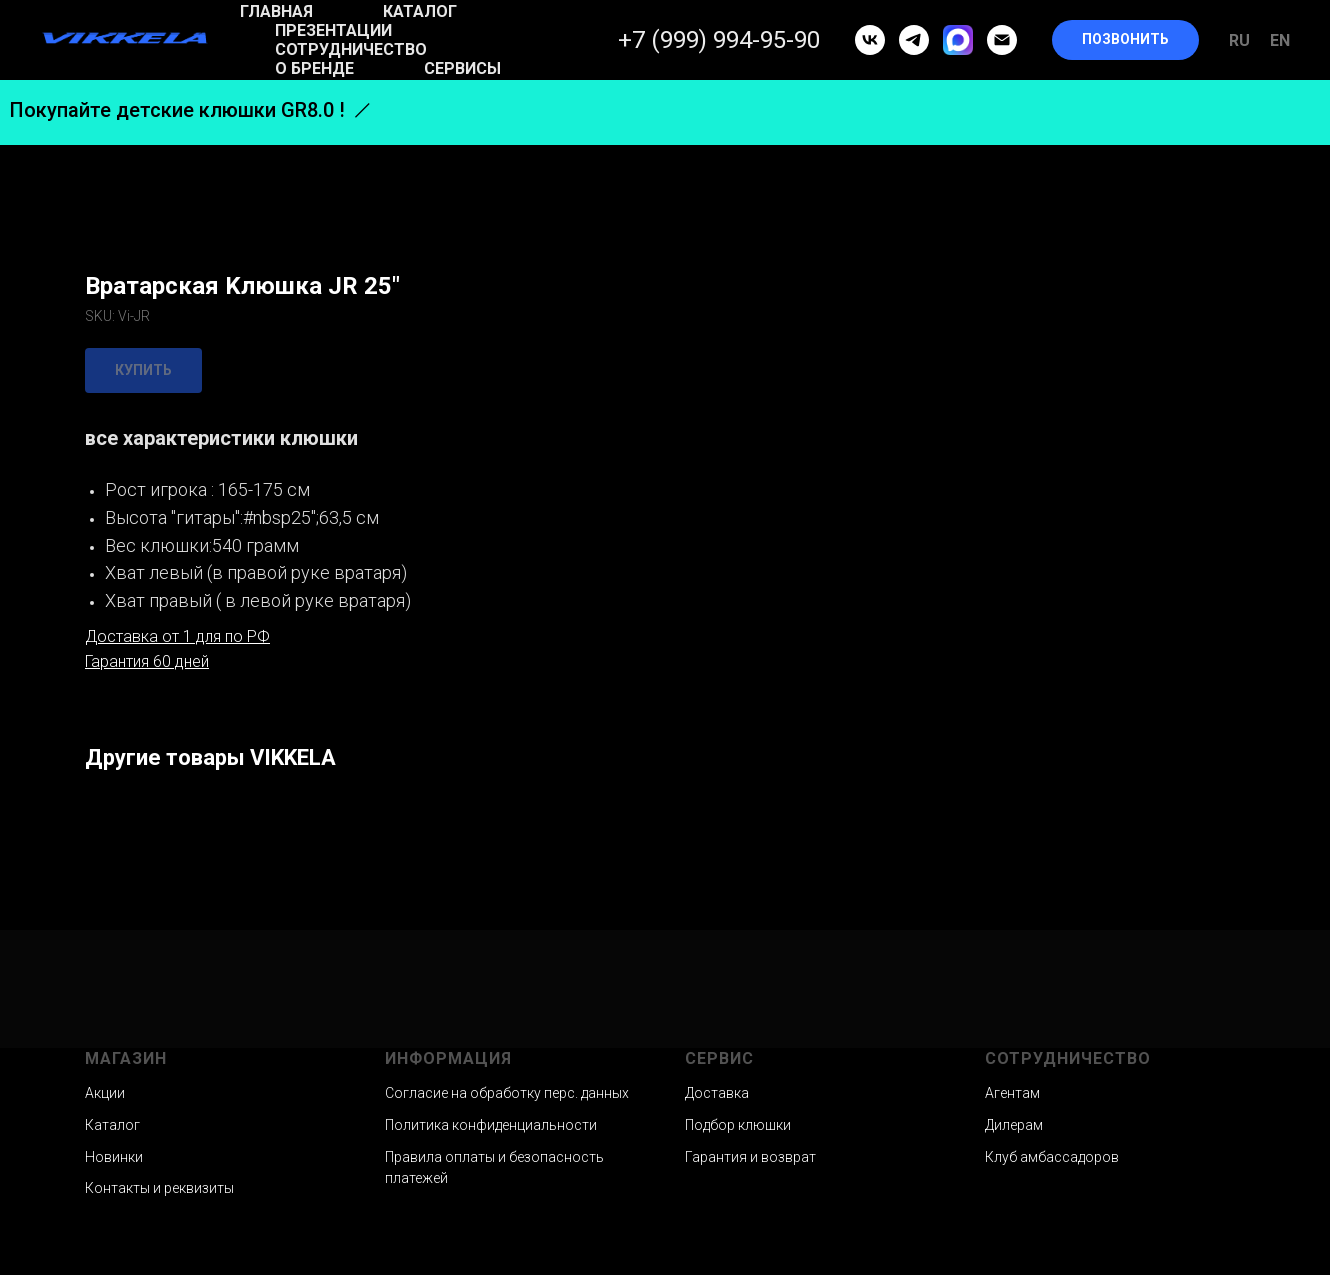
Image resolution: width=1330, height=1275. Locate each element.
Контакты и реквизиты (159, 1188)
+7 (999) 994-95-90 (719, 40)
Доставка (717, 1093)
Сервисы (462, 68)
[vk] (870, 40)
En (1280, 40)
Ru (1239, 40)
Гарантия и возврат (750, 1157)
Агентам (1012, 1093)
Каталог (420, 11)
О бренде (314, 68)
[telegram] (914, 40)
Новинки (114, 1157)
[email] (1002, 40)
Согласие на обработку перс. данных (507, 1093)
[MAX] (958, 40)
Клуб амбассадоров (1052, 1157)
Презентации (333, 30)
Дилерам (1014, 1125)
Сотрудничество (351, 49)
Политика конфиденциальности (491, 1125)
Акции (105, 1093)
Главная (276, 11)
